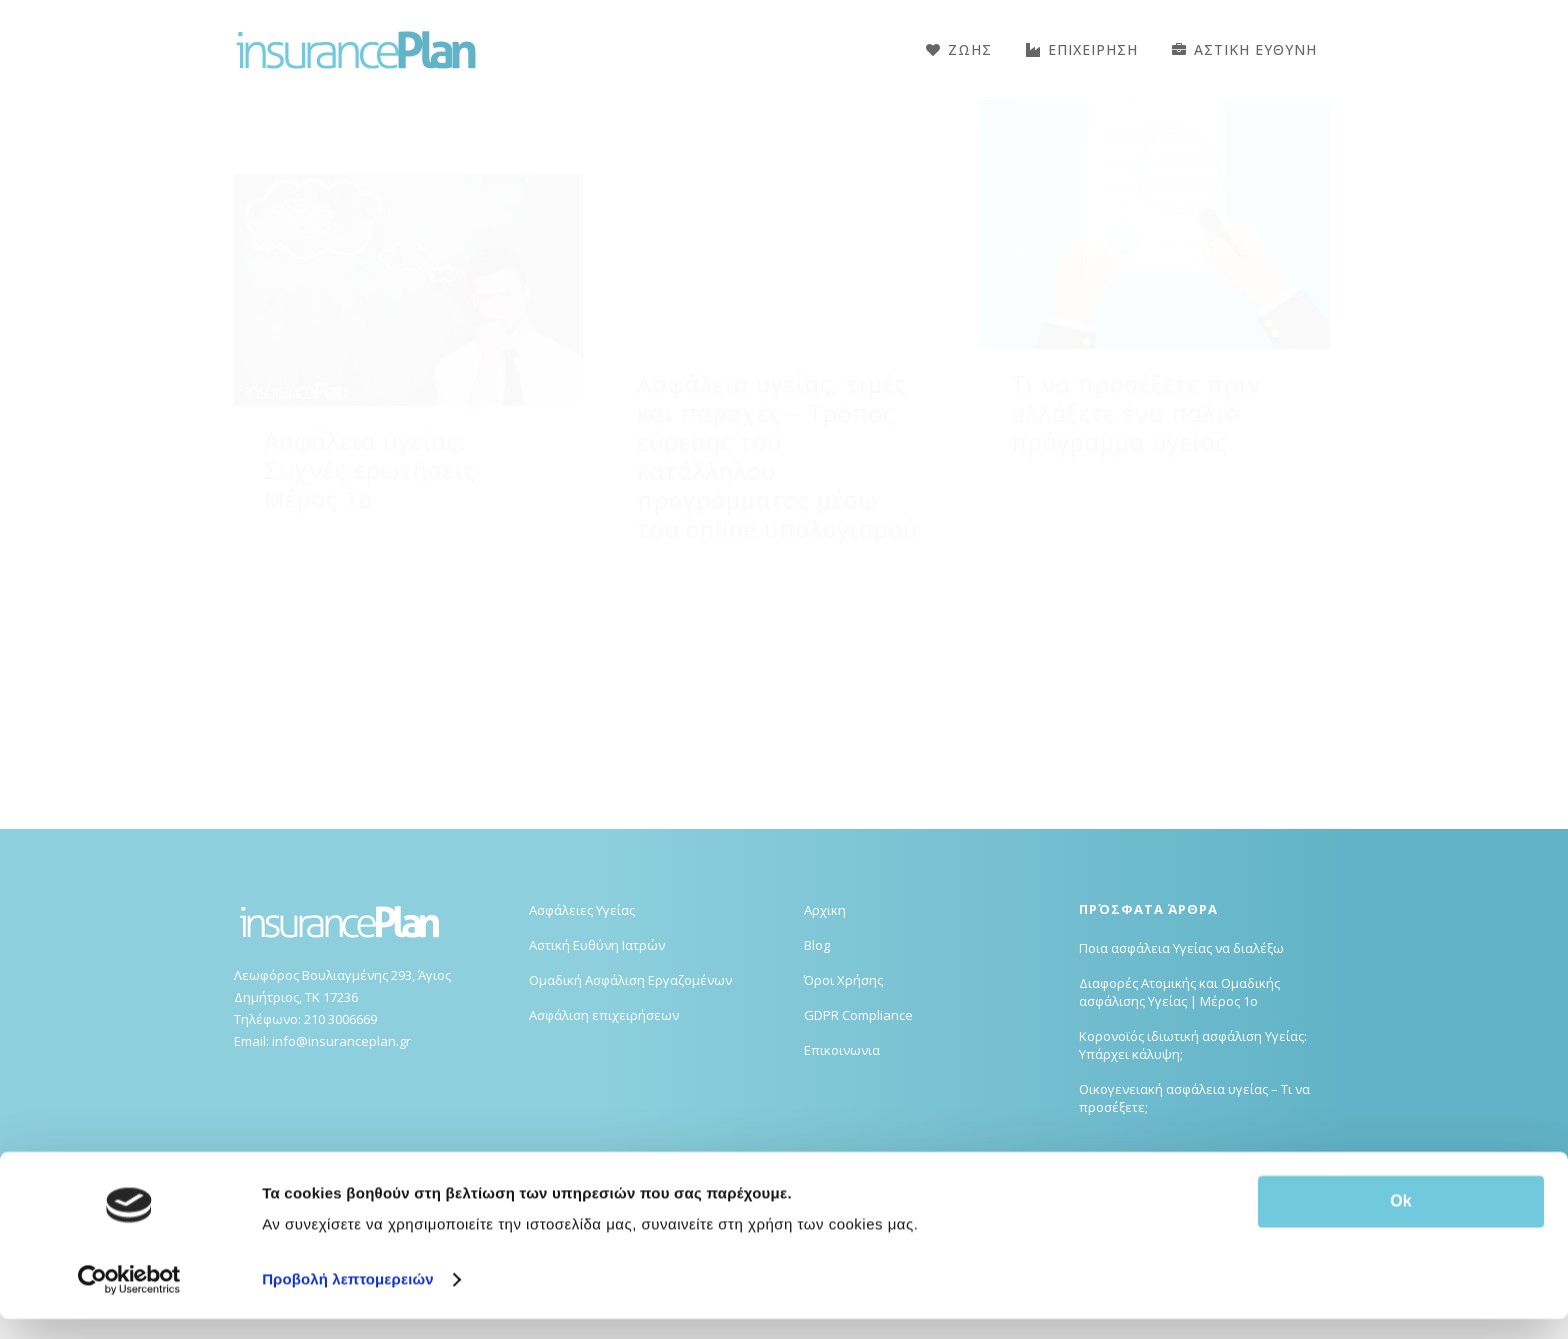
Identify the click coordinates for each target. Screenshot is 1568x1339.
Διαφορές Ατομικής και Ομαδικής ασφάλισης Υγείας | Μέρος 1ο (1179, 1092)
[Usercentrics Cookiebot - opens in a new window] (129, 1300)
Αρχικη (825, 1010)
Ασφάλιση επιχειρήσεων (604, 1115)
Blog (817, 1045)
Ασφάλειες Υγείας (582, 1010)
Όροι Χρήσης (843, 1080)
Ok (1400, 1221)
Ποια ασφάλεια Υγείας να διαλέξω (1181, 1048)
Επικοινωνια (842, 1150)
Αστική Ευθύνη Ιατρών (597, 1045)
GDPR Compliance (858, 1115)
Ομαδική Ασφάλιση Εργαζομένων (630, 1080)
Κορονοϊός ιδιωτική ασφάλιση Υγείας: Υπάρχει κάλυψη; (1193, 1145)
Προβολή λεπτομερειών (348, 1299)
